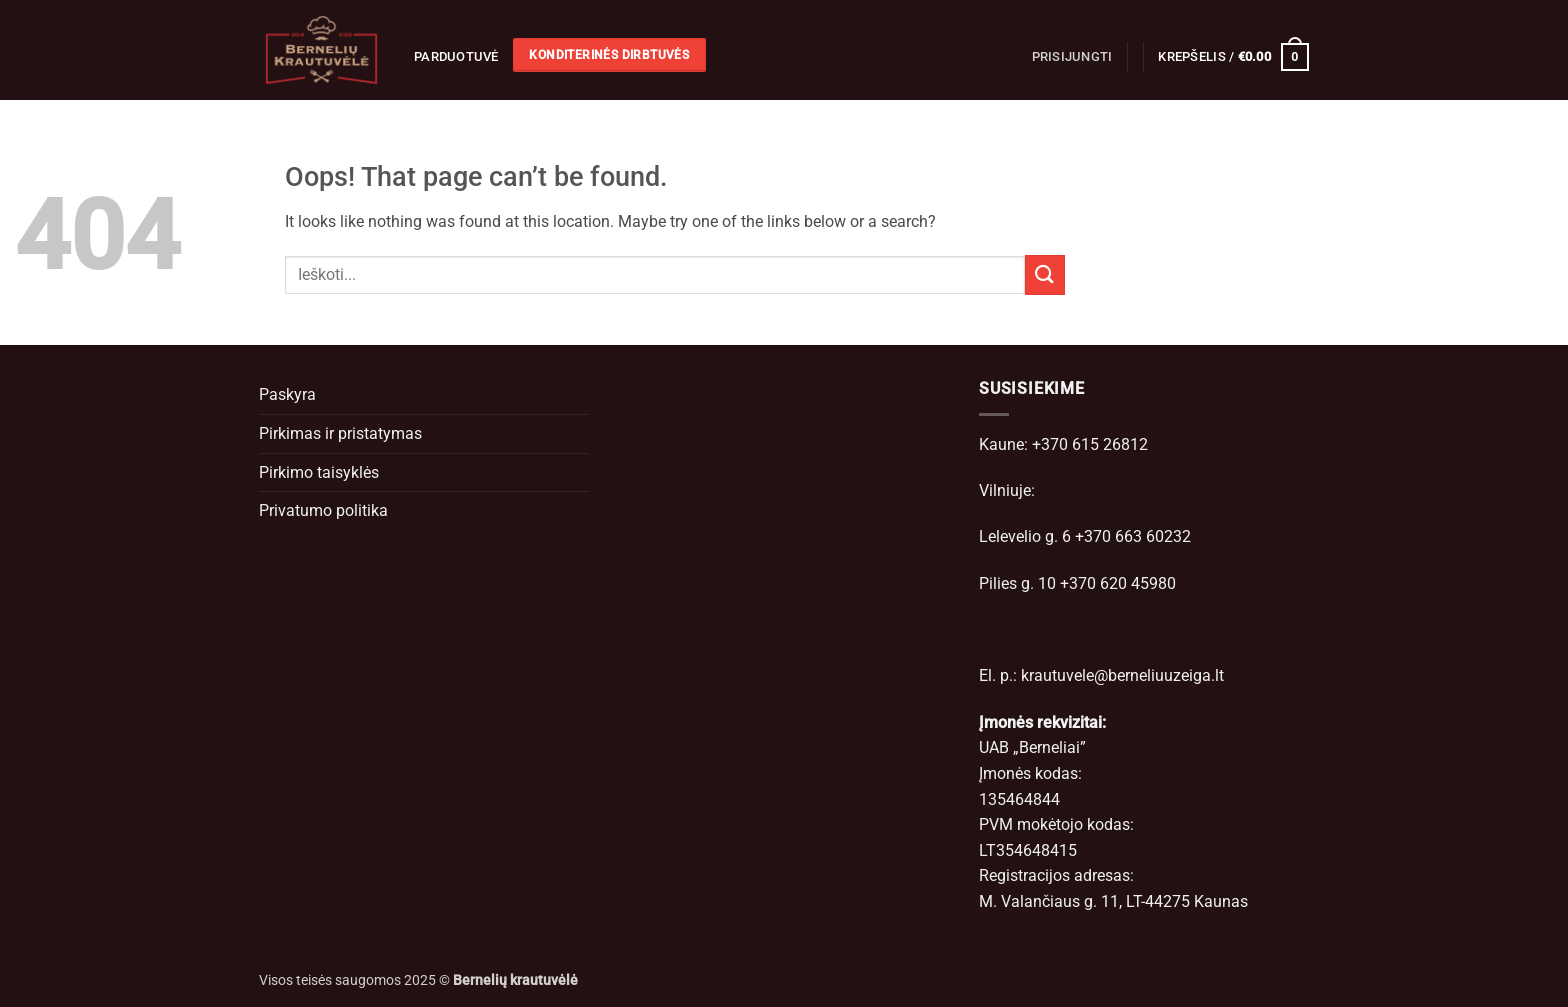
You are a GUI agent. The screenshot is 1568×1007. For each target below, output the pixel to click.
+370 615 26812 (1090, 444)
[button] (1072, 57)
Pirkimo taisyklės (319, 472)
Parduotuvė (456, 56)
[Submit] (1045, 274)
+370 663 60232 (1133, 536)
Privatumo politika (323, 510)
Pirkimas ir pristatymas (340, 433)
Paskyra (287, 394)
